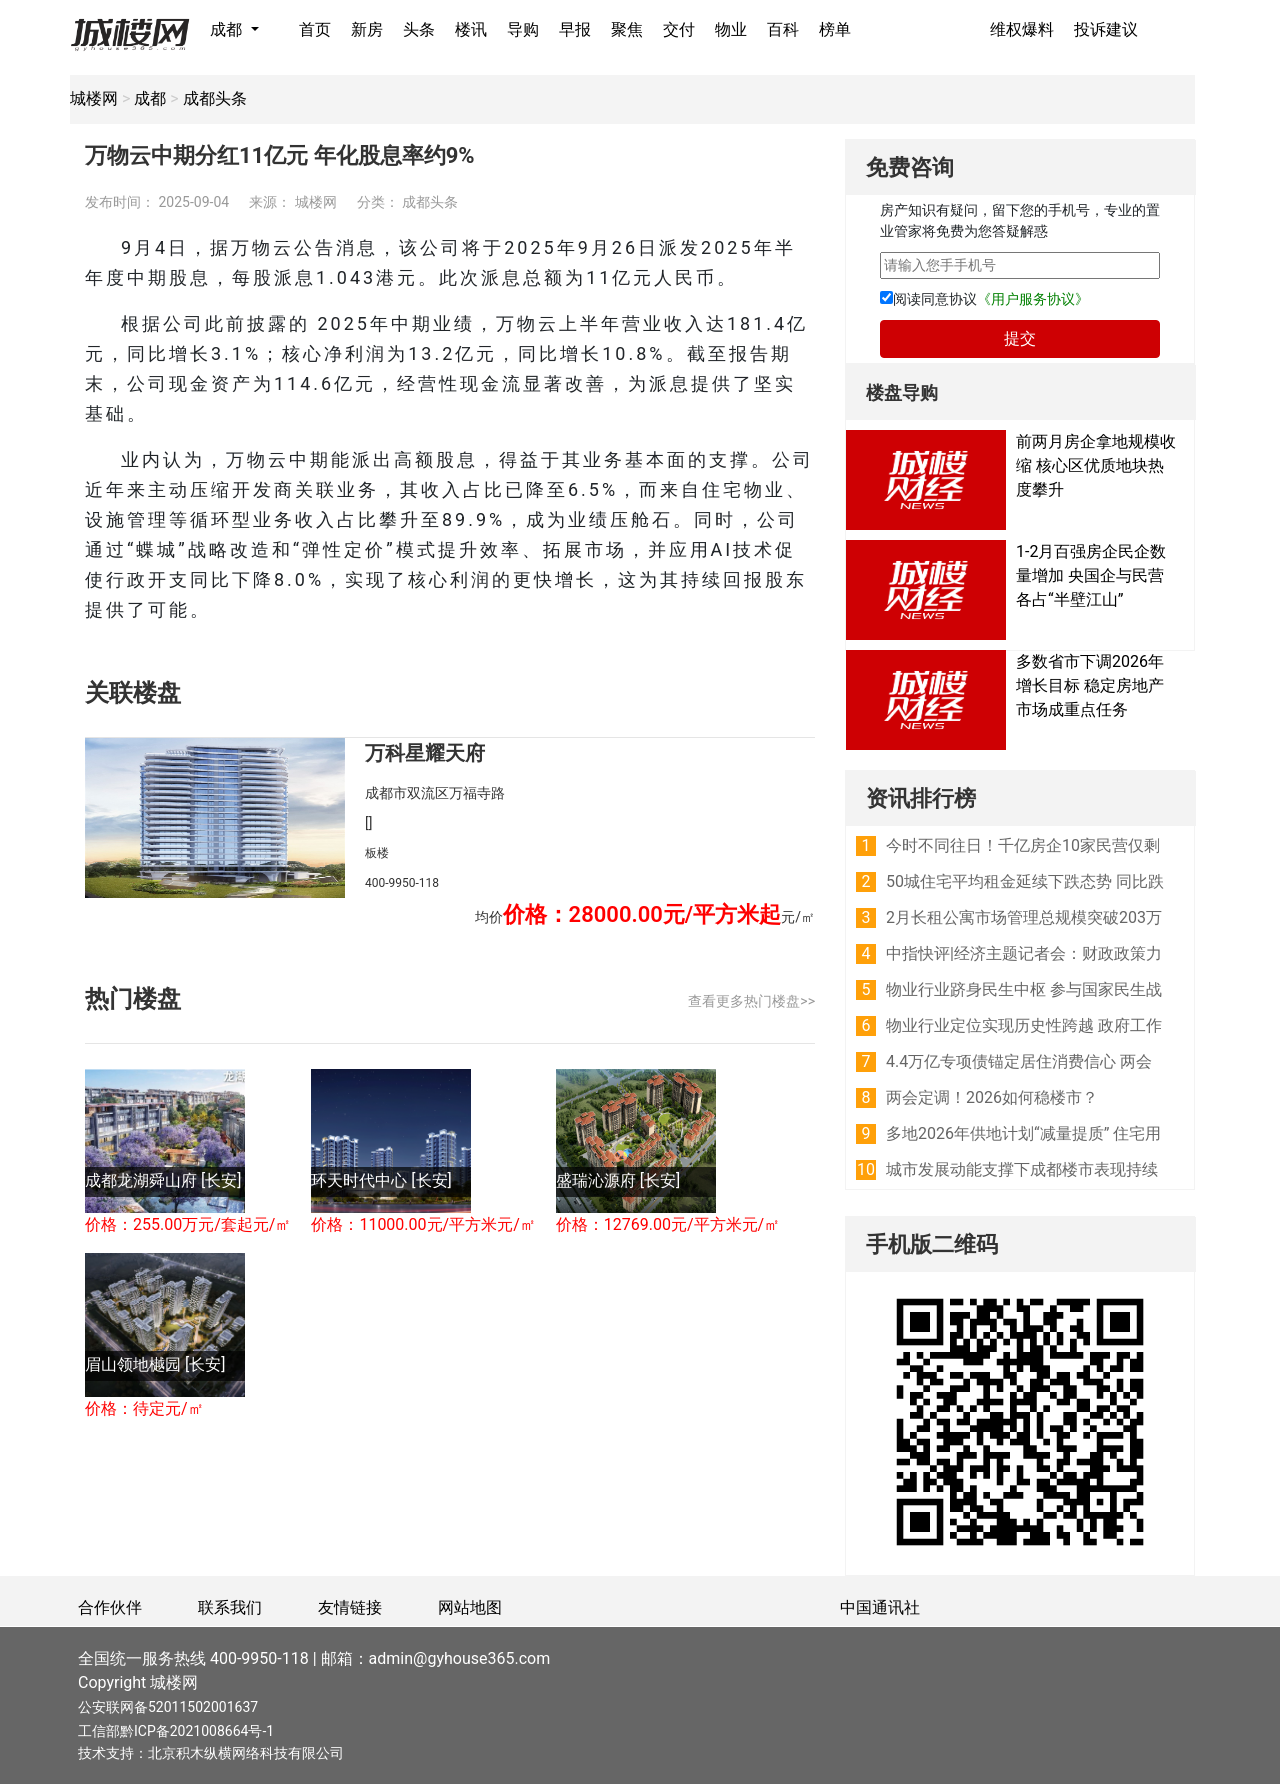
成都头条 (215, 98)
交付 (679, 29)
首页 (315, 29)
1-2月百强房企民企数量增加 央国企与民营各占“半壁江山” (1091, 575)
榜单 (835, 29)
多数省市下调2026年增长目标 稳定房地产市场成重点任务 (1090, 685)
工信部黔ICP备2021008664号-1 (176, 1731)
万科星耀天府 (425, 753)
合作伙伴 (110, 1607)
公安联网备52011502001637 (168, 1707)
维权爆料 (1022, 29)
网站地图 (470, 1607)
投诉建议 (1106, 29)
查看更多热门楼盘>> (751, 1001)
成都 (228, 29)
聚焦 (627, 29)
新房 (367, 29)
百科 (783, 29)
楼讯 (471, 29)
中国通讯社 (880, 1607)
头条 (419, 29)
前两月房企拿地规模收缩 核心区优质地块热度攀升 (1096, 465)
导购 (523, 29)
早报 (575, 29)
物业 (731, 29)
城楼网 (94, 98)
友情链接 (350, 1607)
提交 (1020, 338)
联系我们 (230, 1607)
